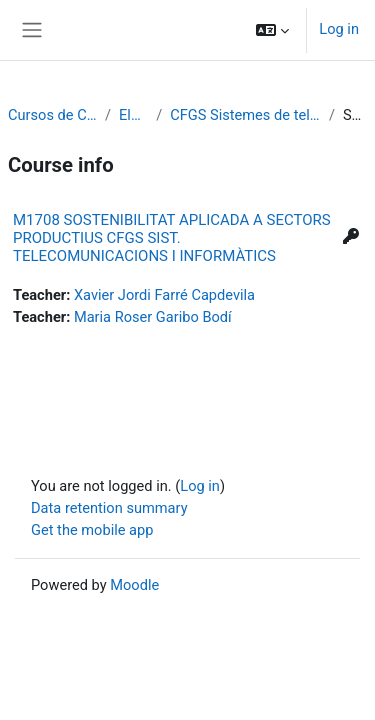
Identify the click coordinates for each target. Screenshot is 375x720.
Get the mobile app (92, 530)
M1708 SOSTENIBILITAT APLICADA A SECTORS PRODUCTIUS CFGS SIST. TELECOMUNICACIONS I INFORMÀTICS (172, 238)
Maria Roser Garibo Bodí (153, 317)
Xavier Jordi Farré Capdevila (164, 295)
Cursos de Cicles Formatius (52, 115)
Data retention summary (109, 508)
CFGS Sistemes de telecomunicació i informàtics (245, 115)
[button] (272, 30)
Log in (339, 29)
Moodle (134, 585)
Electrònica (133, 115)
